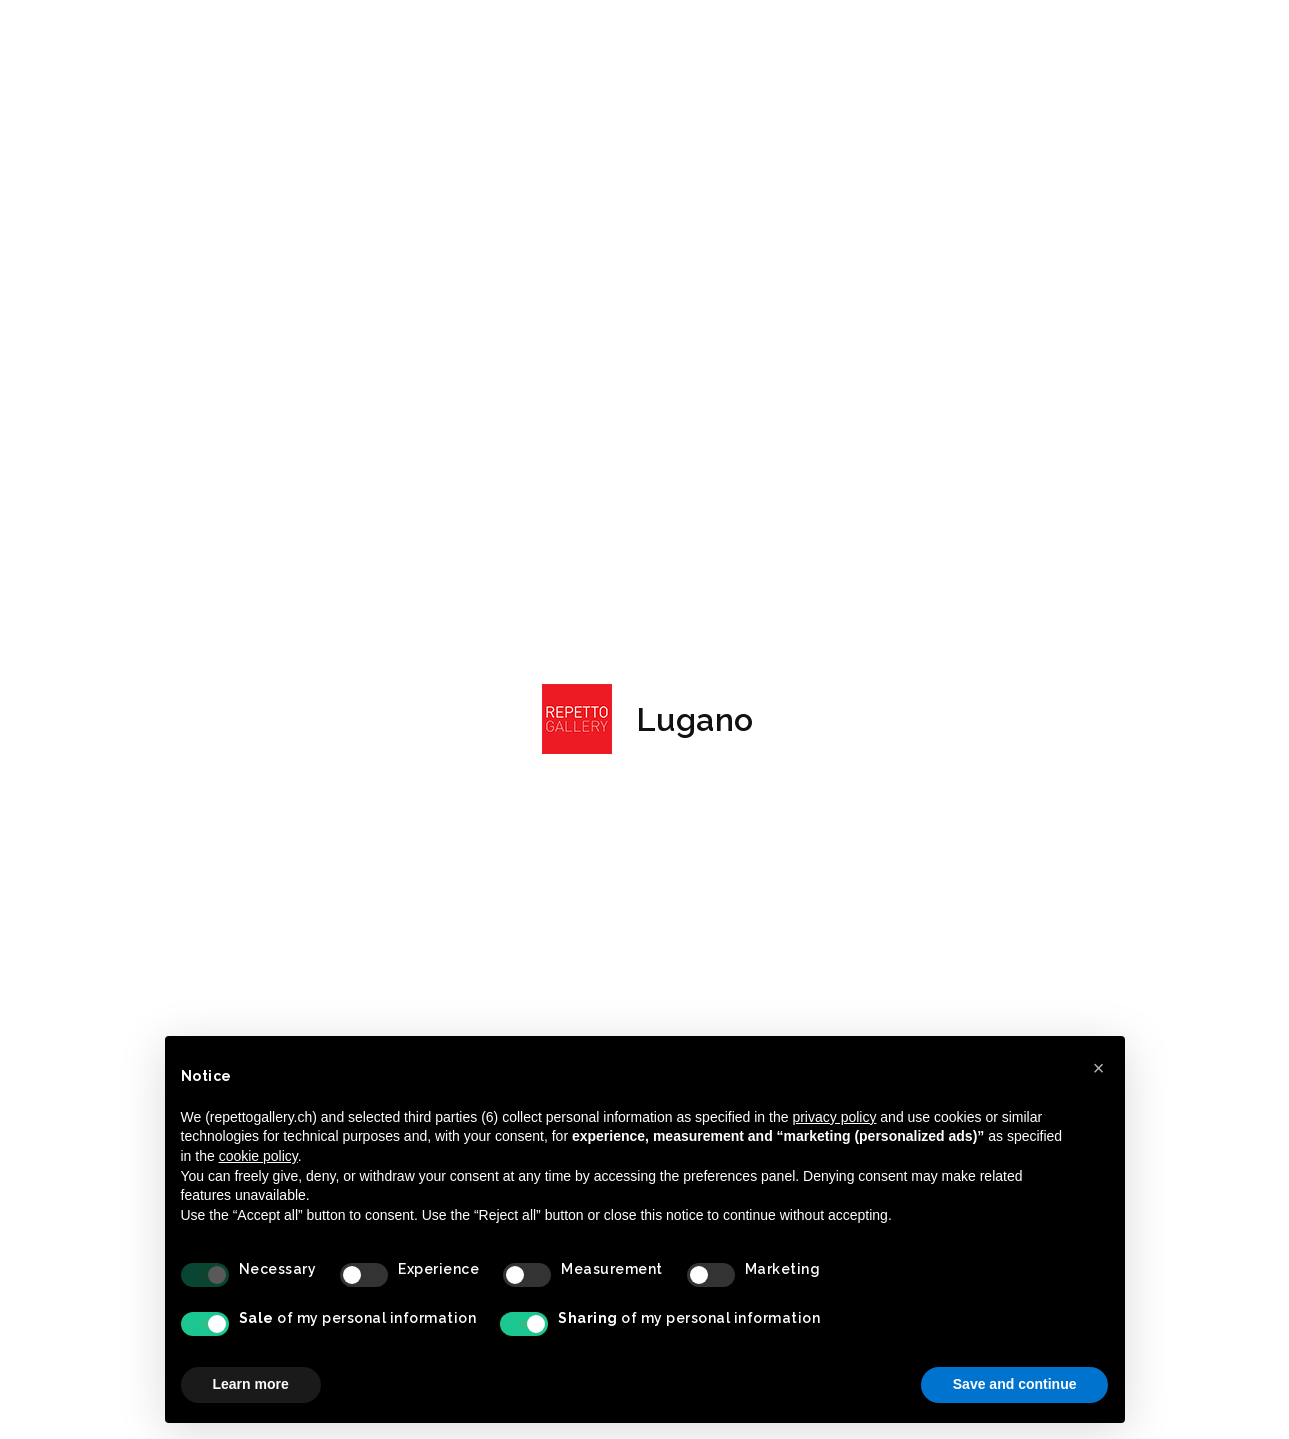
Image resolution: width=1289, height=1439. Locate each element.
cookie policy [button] (258, 1156)
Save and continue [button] (1015, 1384)
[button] (1099, 1068)
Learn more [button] (251, 1384)
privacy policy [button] (834, 1117)
